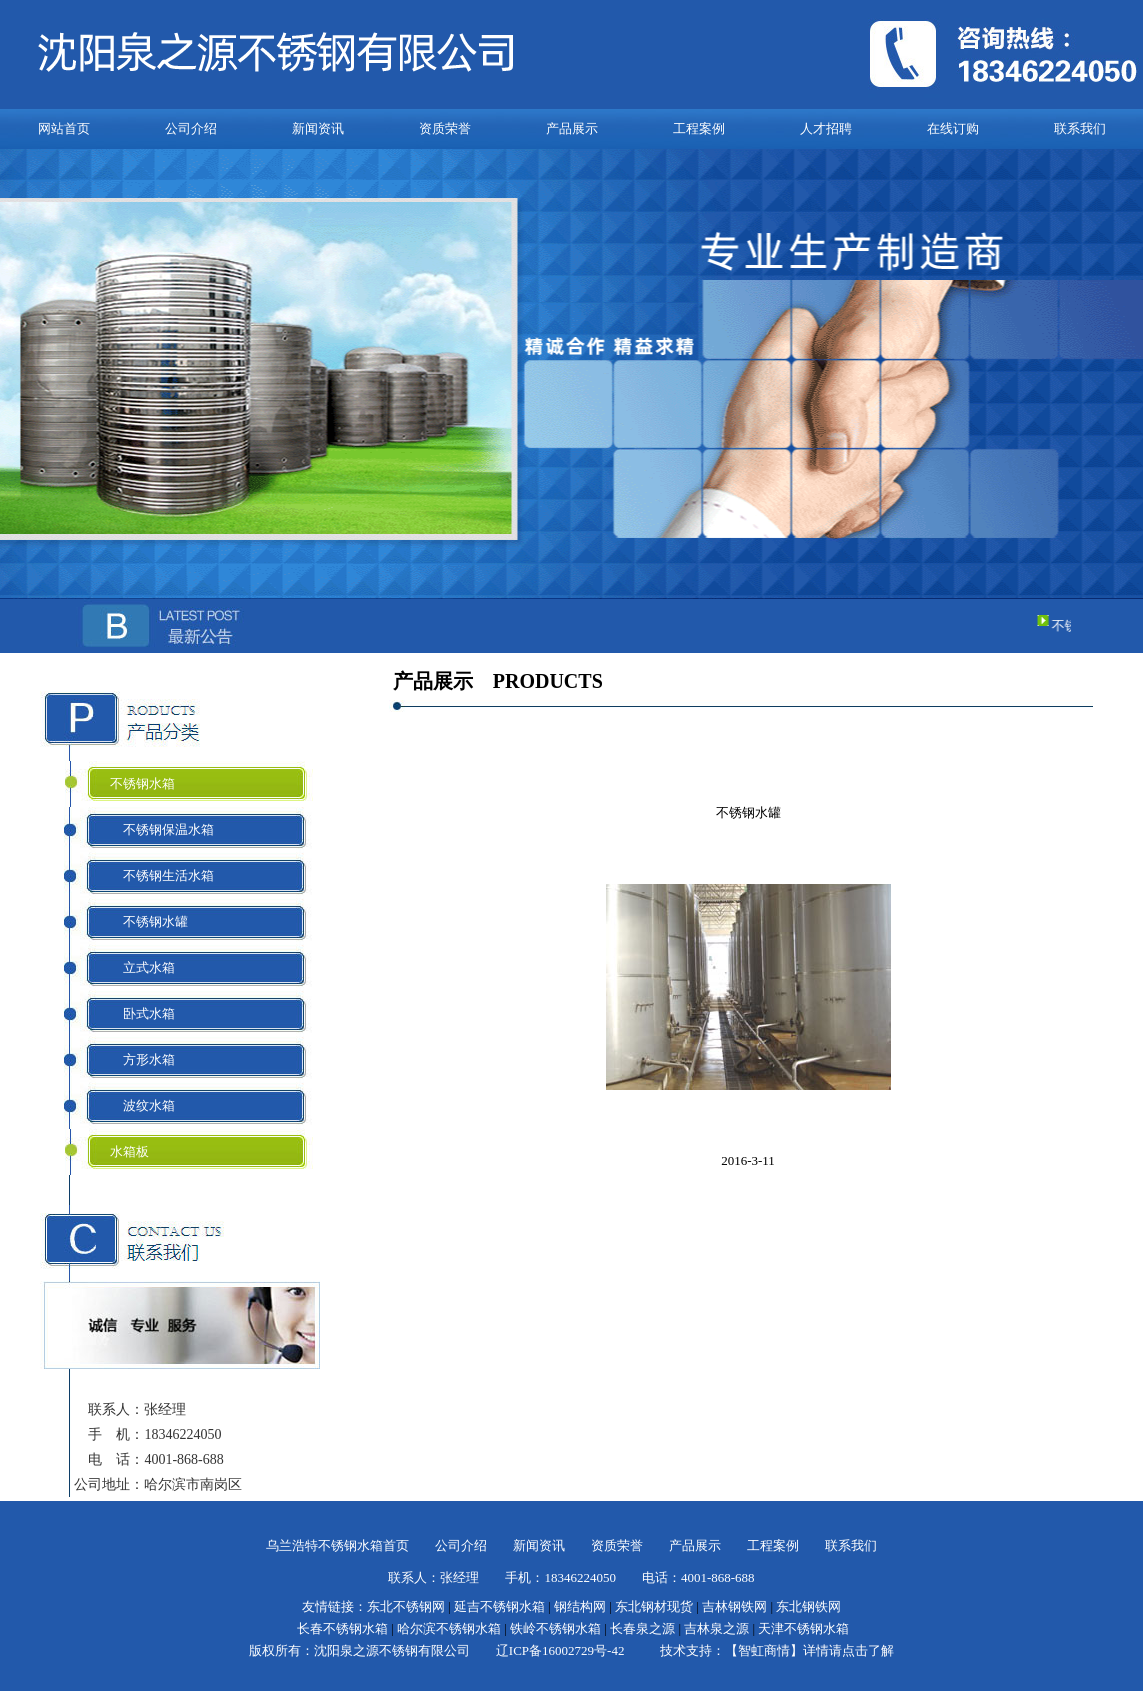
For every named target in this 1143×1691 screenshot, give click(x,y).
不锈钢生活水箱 (162, 875)
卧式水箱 (142, 1013)
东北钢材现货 (654, 1606)
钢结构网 (580, 1606)
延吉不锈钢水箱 (499, 1606)
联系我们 (1080, 128)
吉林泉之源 (716, 1628)
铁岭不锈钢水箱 (555, 1628)
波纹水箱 (142, 1105)
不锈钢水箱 (142, 783)
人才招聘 (826, 128)
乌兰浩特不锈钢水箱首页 (337, 1545)
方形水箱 (142, 1059)
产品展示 (572, 128)
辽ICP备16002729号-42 (560, 1650)
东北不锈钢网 (406, 1606)
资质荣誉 (445, 128)
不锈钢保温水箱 (162, 829)
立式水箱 (142, 967)
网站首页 (64, 128)
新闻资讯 (318, 128)
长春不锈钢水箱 (342, 1628)
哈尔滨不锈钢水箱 (449, 1628)
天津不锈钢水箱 (803, 1628)
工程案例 (699, 128)
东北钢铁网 (808, 1606)
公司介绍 (191, 128)
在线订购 (953, 128)
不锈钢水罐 (149, 921)
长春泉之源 (642, 1628)
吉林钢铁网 (734, 1606)
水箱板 (129, 1151)
